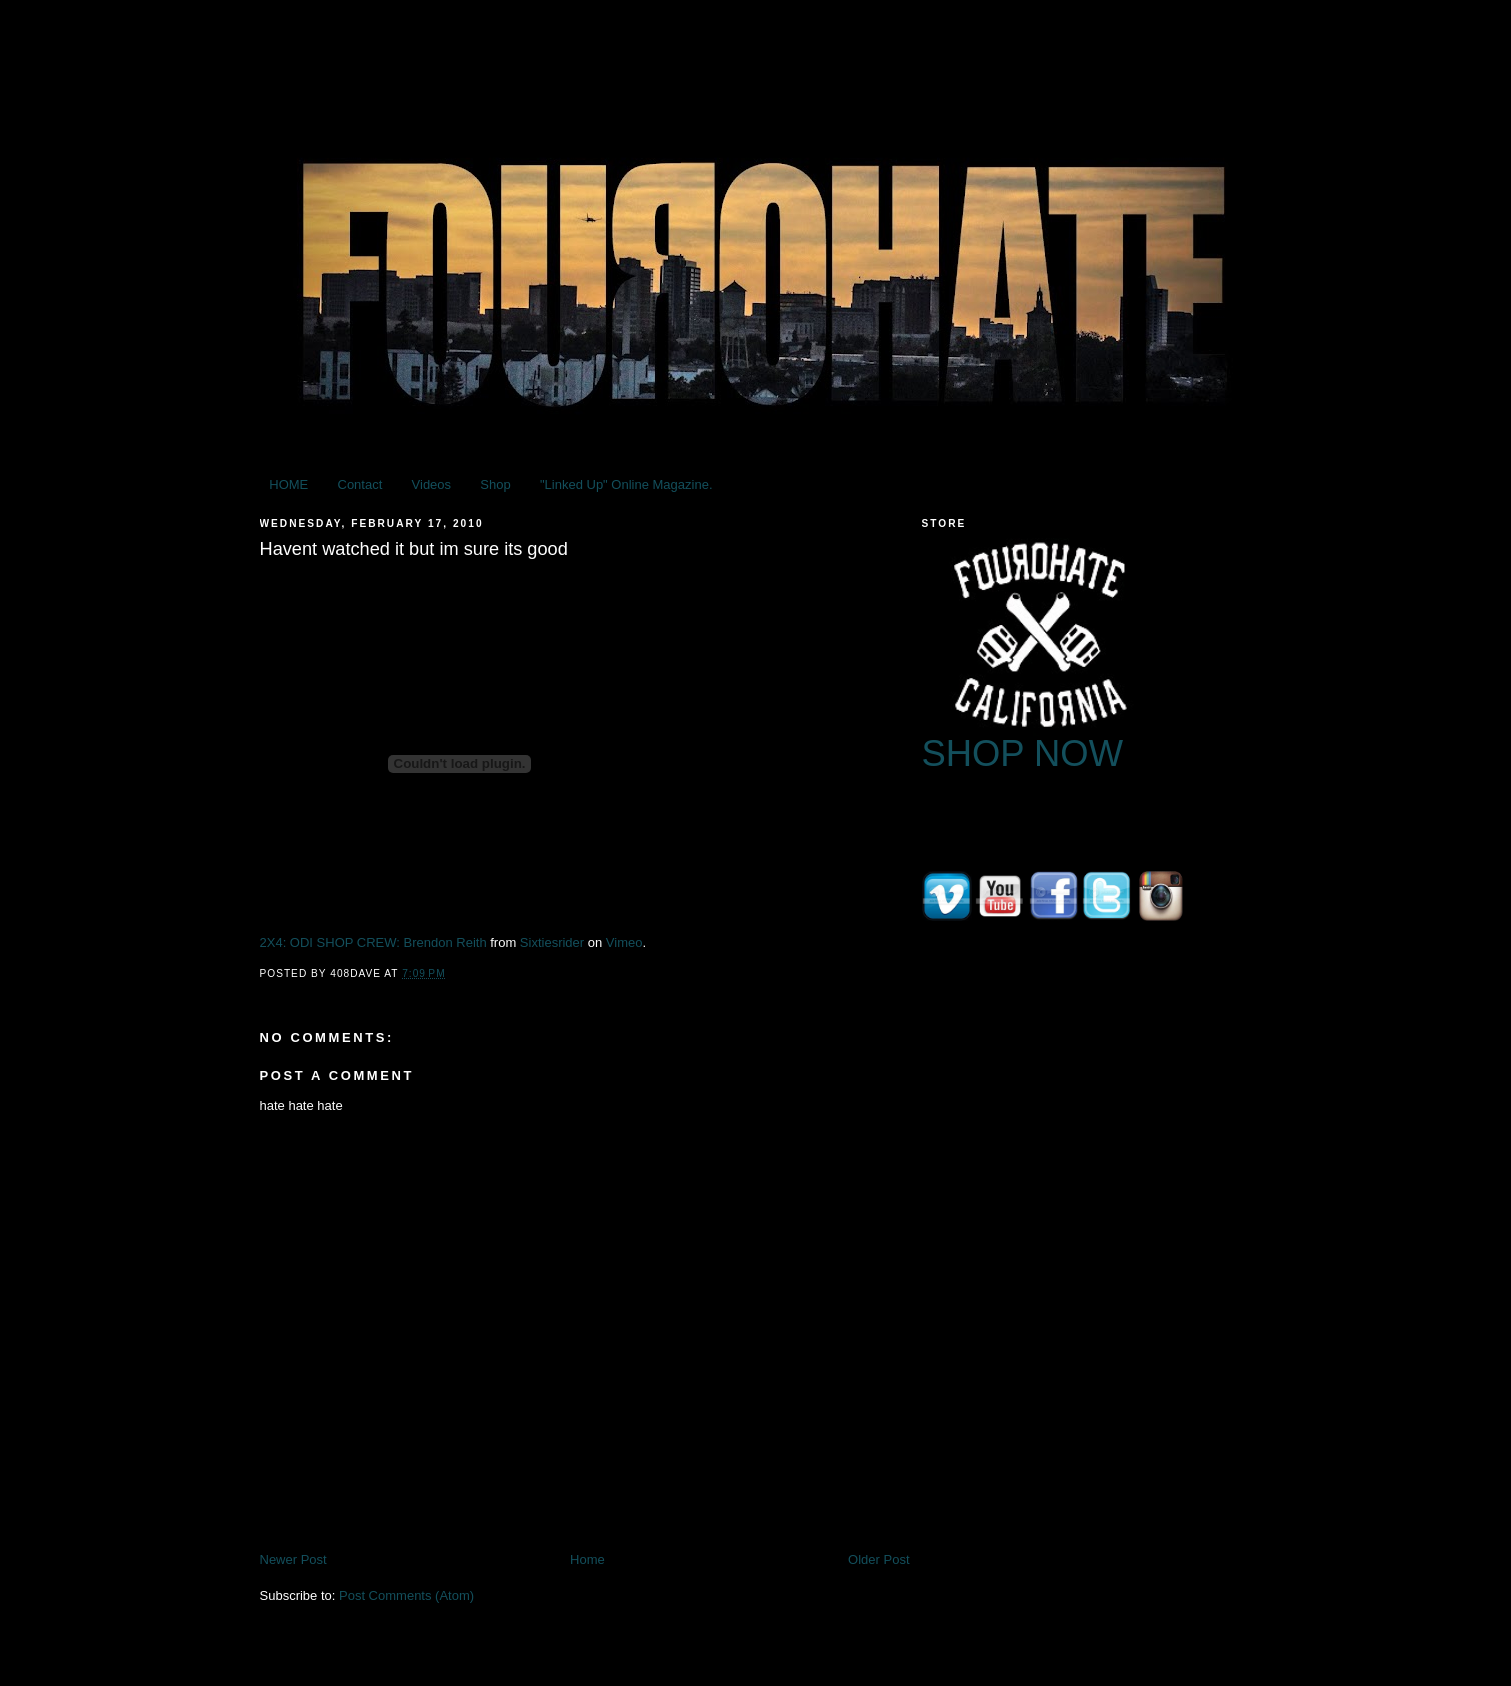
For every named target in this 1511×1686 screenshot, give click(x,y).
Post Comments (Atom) (406, 1595)
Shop (495, 484)
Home (587, 1559)
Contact (360, 484)
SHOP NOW (1023, 753)
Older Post (878, 1559)
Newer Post (293, 1559)
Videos (432, 484)
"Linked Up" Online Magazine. (626, 484)
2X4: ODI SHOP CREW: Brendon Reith (373, 942)
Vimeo (624, 942)
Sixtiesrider (552, 942)
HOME (288, 484)
